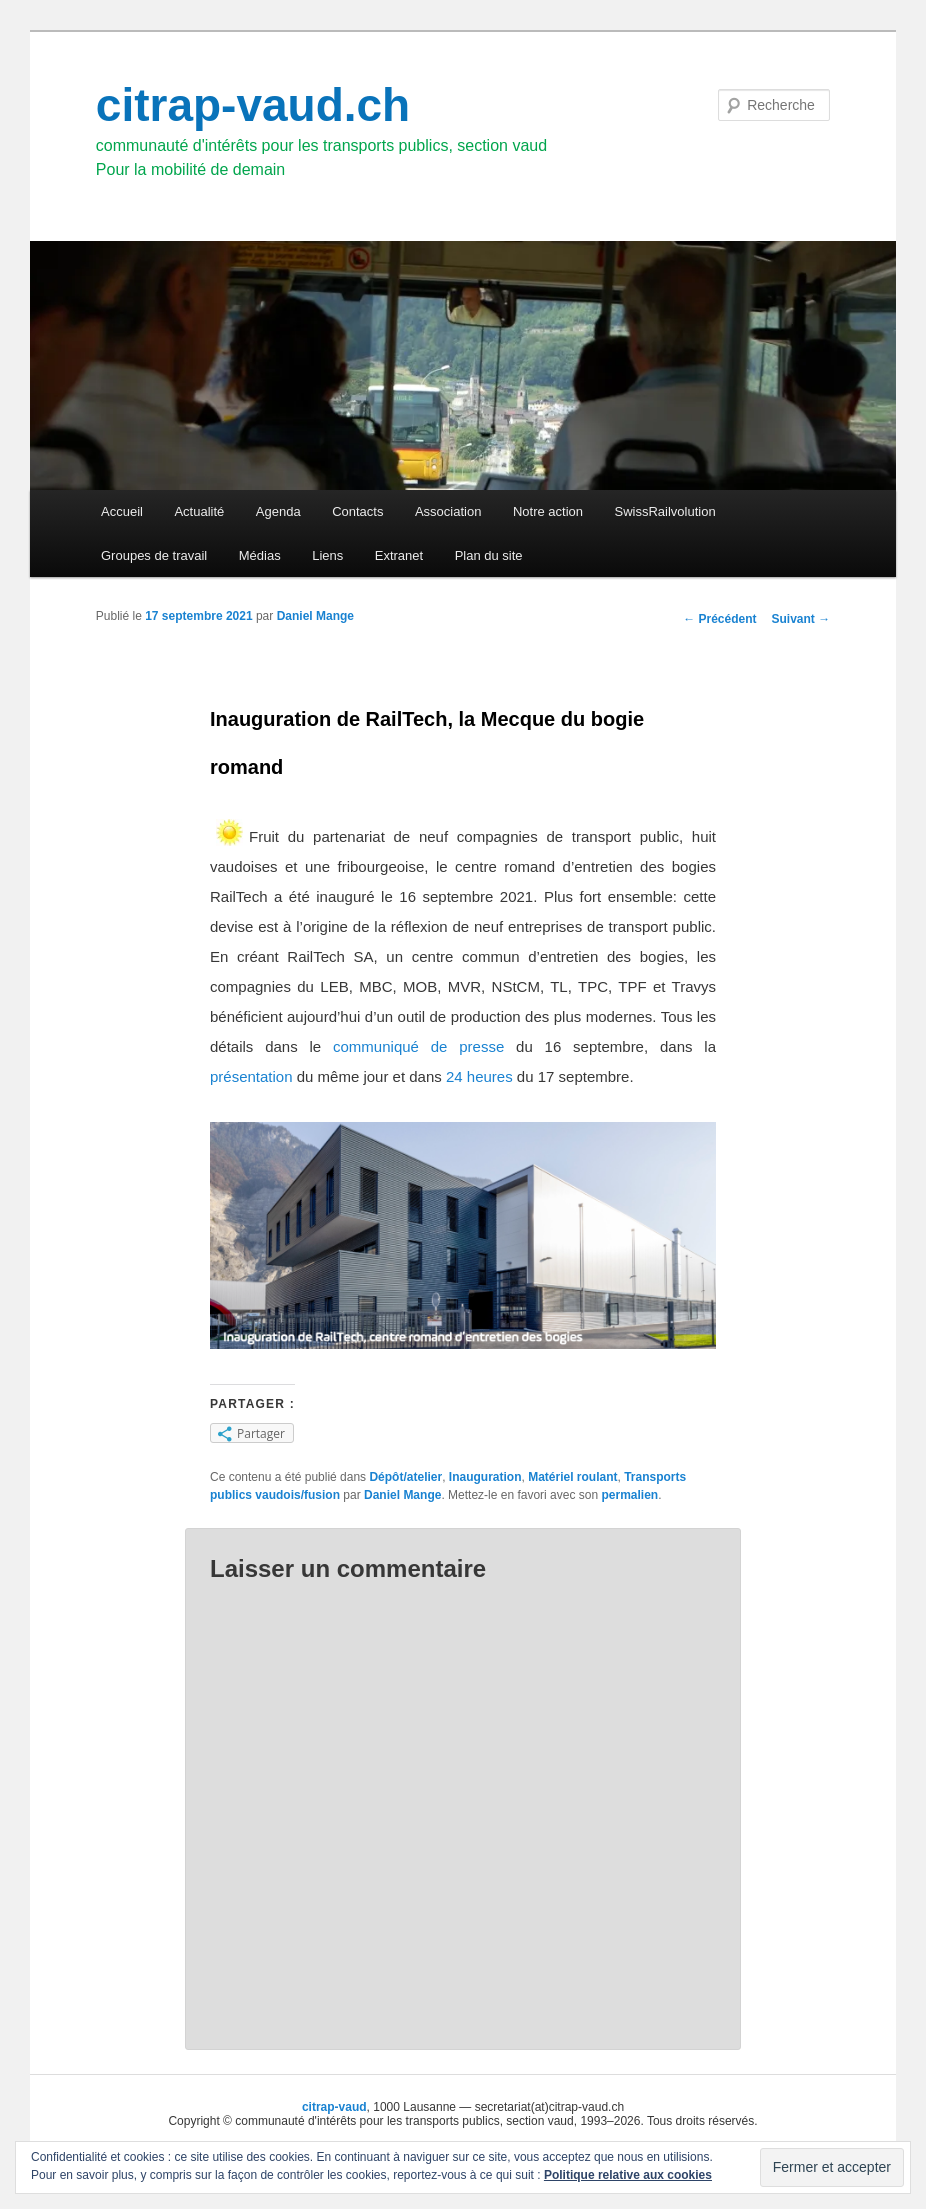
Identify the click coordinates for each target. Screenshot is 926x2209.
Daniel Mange (315, 616)
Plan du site (489, 555)
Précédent (719, 619)
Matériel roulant (572, 1477)
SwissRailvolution (665, 511)
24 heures (479, 1076)
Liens (327, 555)
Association (448, 511)
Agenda (278, 511)
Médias (260, 555)
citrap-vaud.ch (253, 105)
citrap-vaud (334, 2107)
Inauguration (485, 1477)
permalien (629, 1495)
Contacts (357, 511)
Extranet (399, 555)
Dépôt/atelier (405, 1477)
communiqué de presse (418, 1046)
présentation (251, 1076)
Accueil (122, 511)
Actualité (199, 511)
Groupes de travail (154, 555)
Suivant (801, 619)
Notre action (548, 511)
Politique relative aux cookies (628, 2175)
